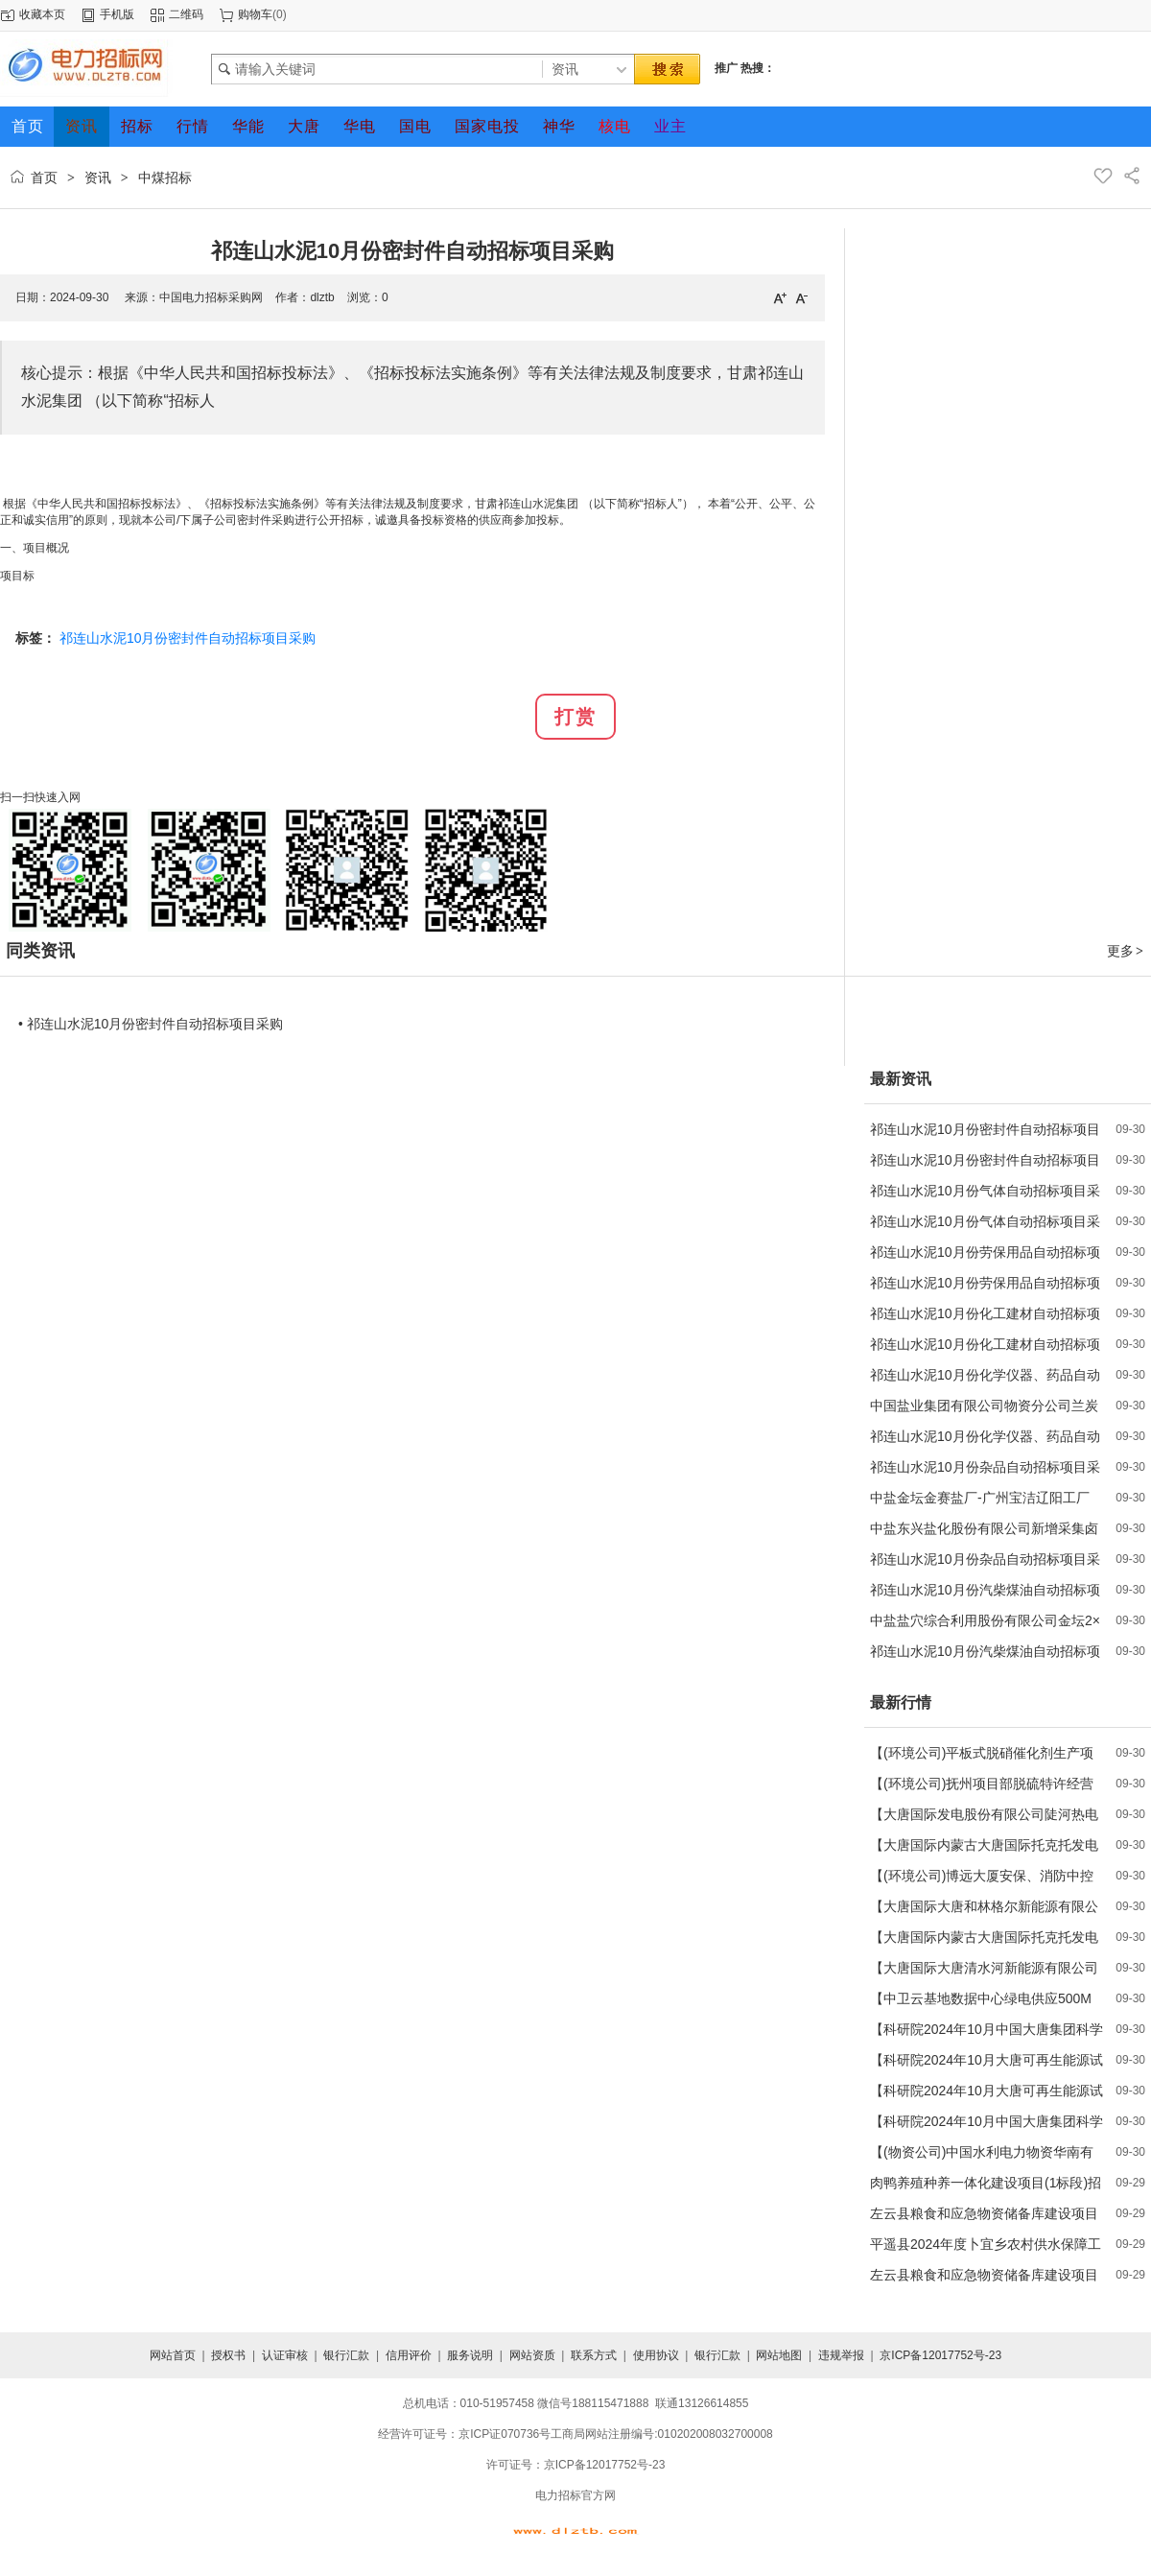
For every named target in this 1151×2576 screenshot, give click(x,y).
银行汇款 (346, 2355)
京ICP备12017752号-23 (940, 2355)
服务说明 (470, 2355)
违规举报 (841, 2355)
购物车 (255, 14)
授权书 (228, 2355)
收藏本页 (42, 14)
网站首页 (173, 2355)
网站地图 (779, 2355)
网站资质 (532, 2355)
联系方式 (594, 2355)
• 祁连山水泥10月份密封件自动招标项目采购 (150, 1023)
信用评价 (409, 2355)
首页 (44, 177)
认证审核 (285, 2355)
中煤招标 (165, 177)
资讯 (97, 177)
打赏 (575, 716)
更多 (1126, 950)
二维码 (186, 14)
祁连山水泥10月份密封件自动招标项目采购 (188, 638)
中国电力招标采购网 (211, 297)
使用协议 (656, 2355)
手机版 (117, 14)
